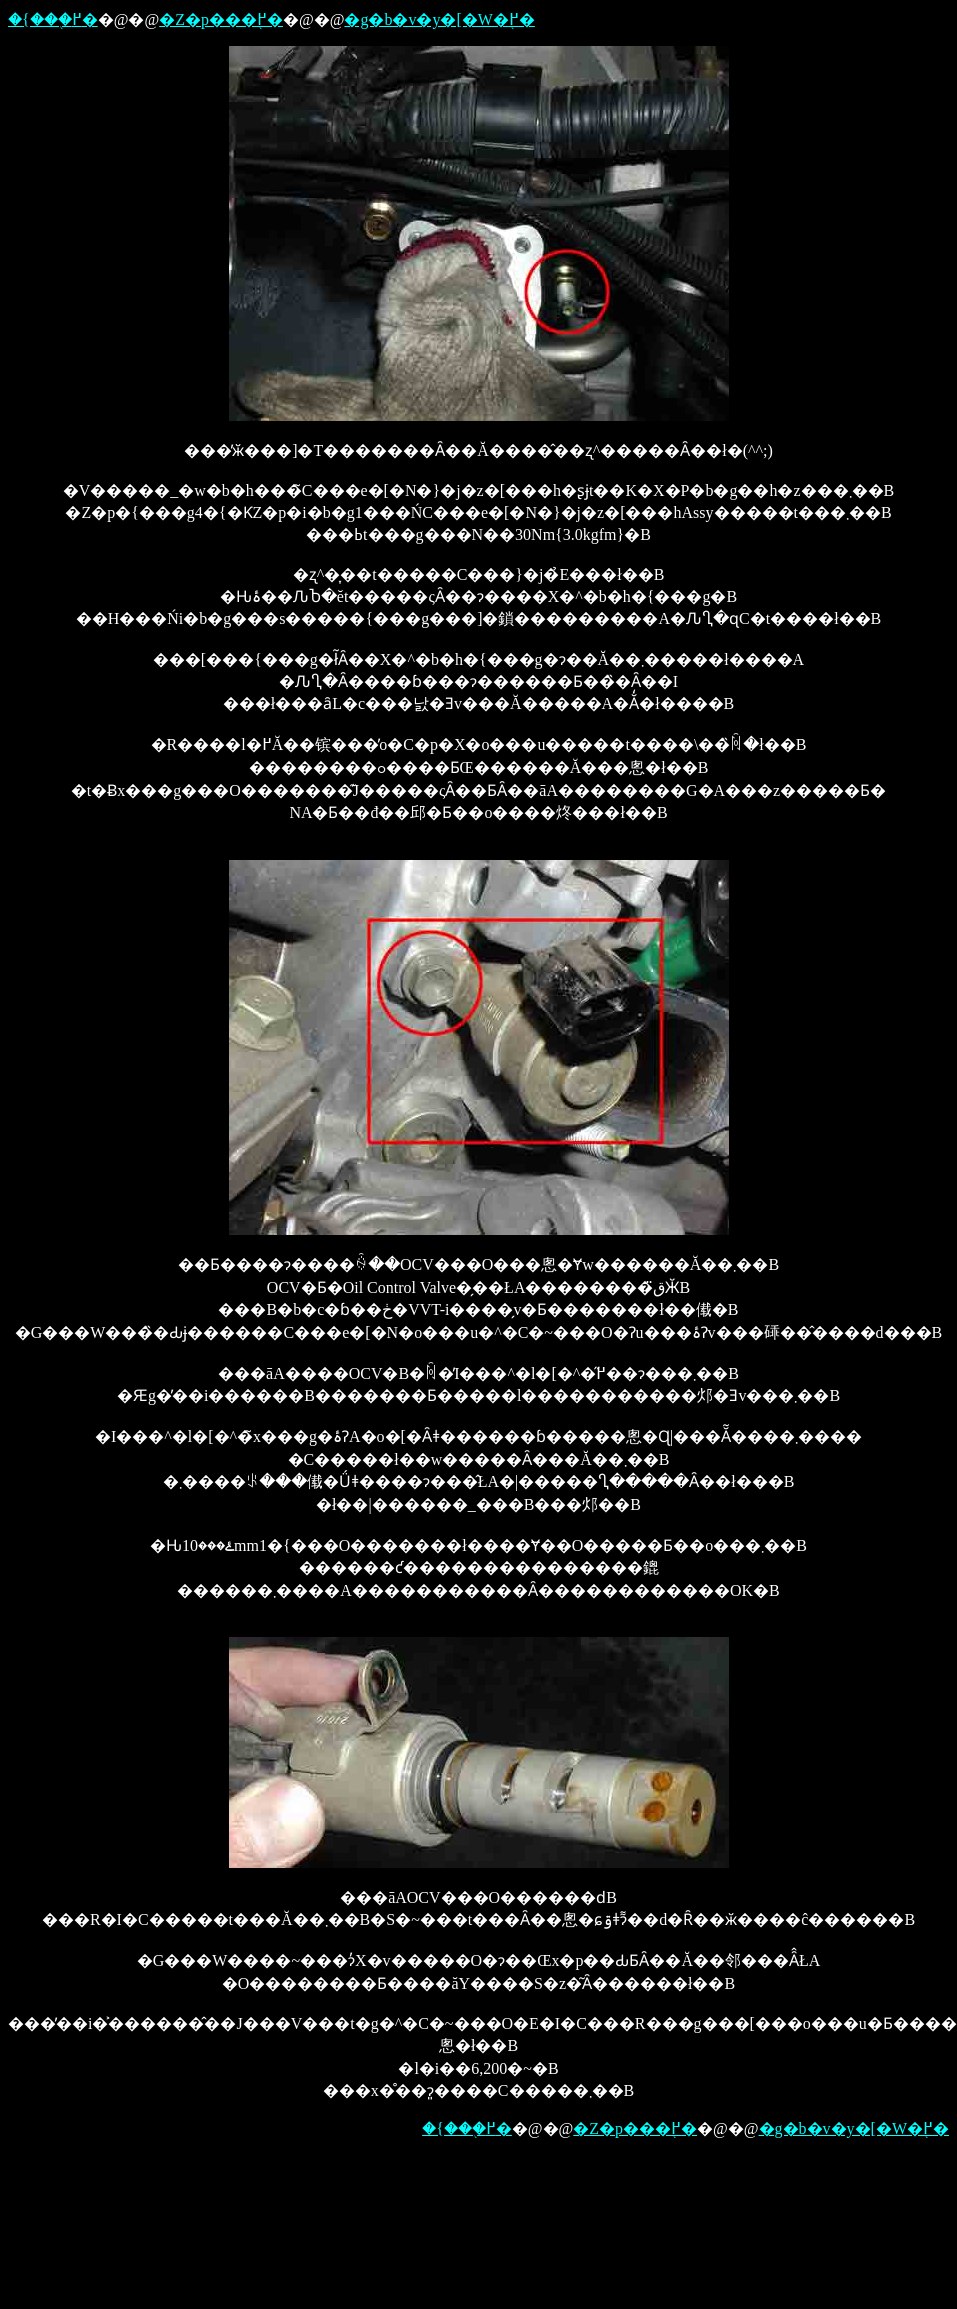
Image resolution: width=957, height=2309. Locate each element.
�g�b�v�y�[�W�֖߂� (439, 19)
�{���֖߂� (53, 19)
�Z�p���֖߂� (221, 19)
